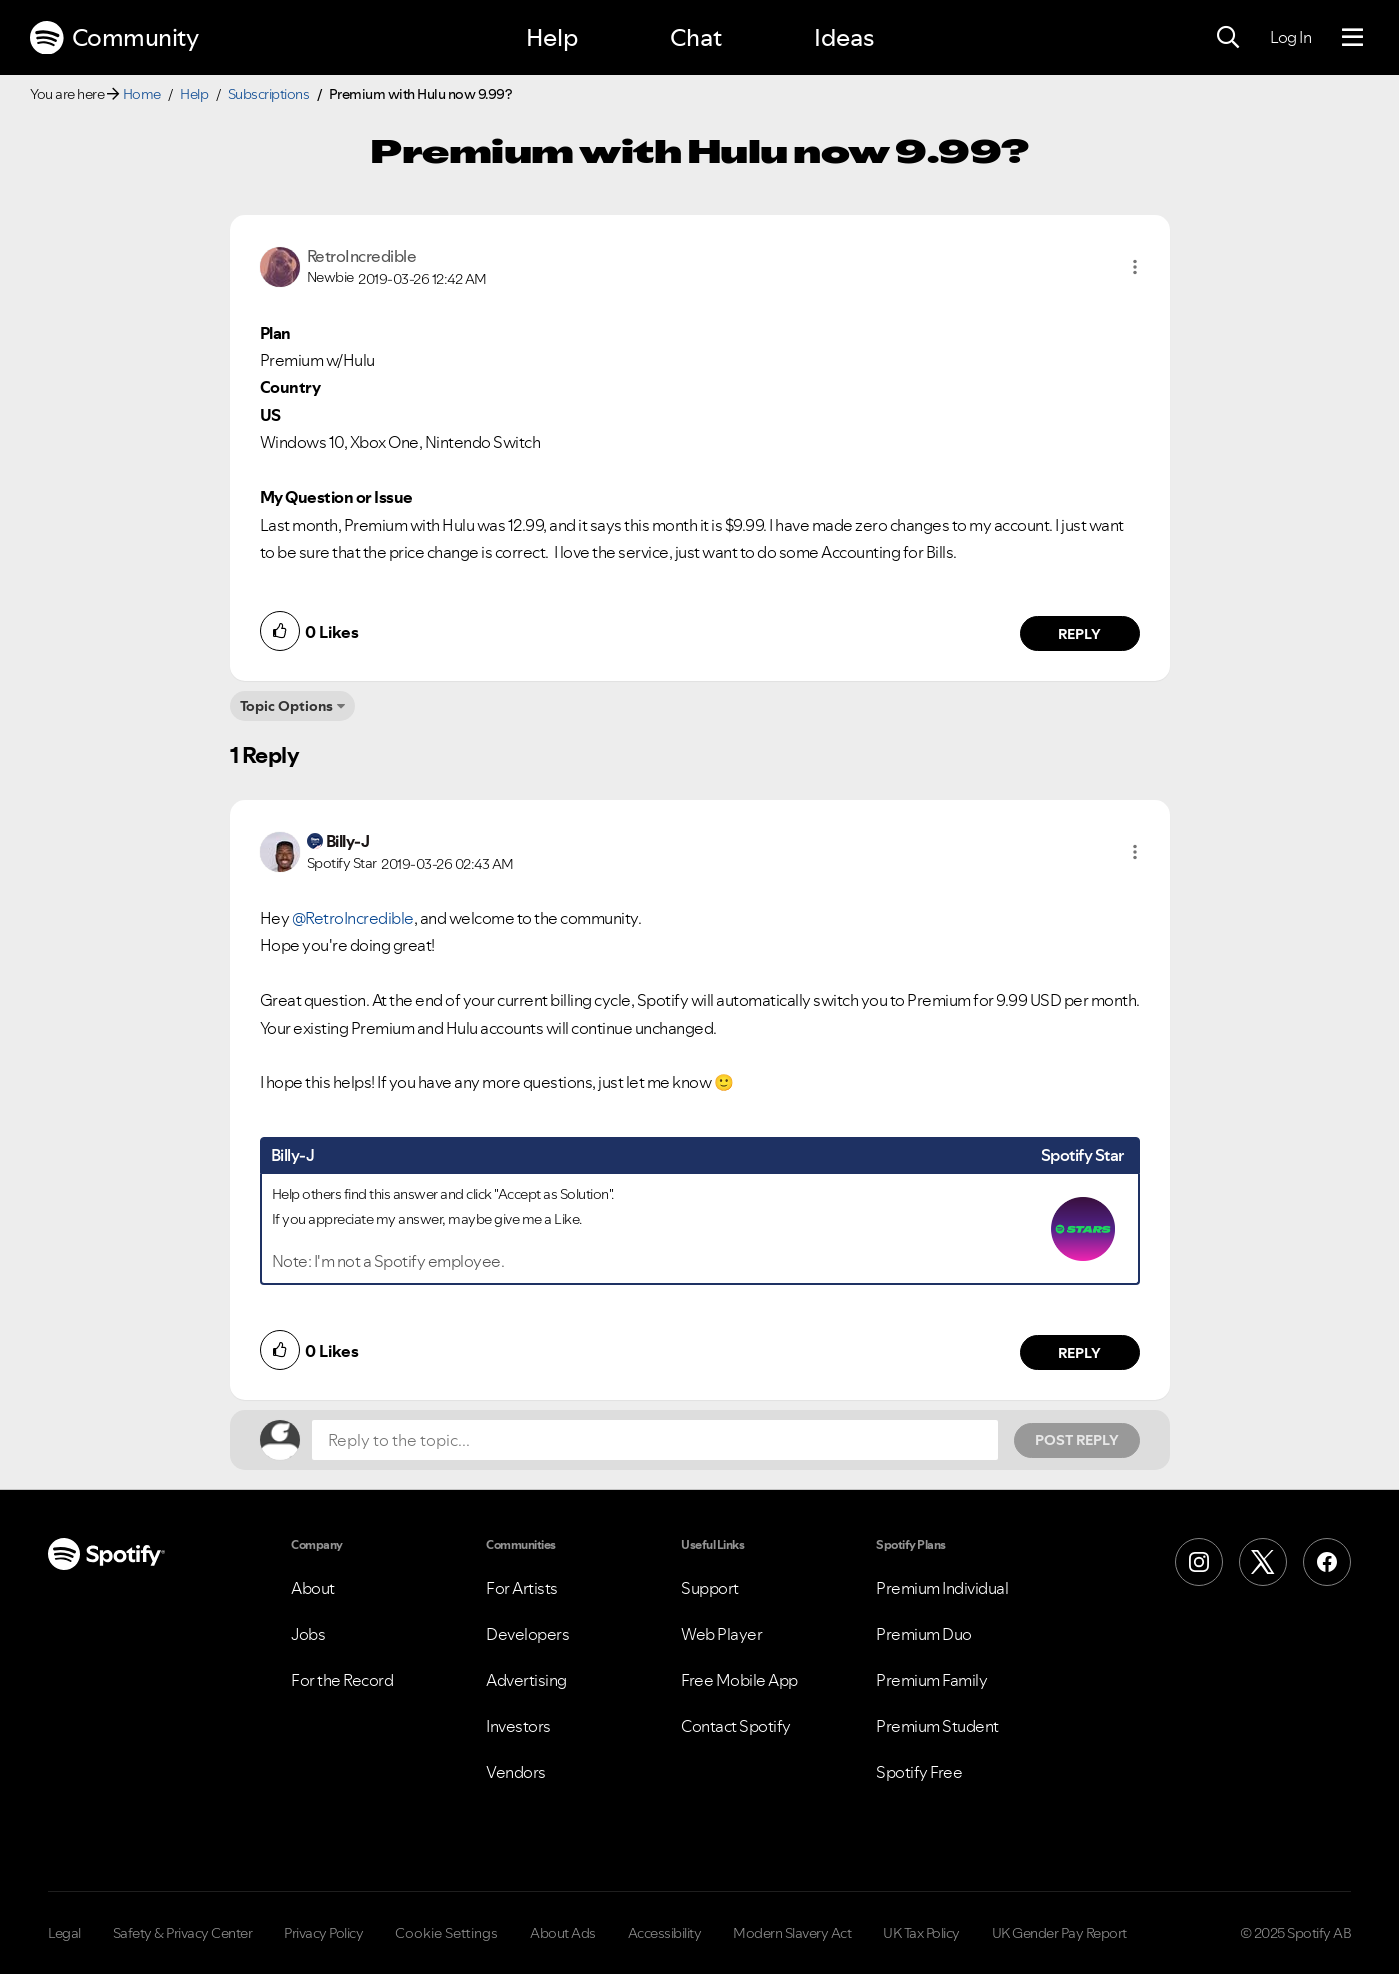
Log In (1290, 37)
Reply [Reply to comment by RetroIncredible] (1079, 634)
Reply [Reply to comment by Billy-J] (1079, 1353)
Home (142, 94)
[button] (1135, 267)
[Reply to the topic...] (655, 1440)
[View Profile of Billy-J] (348, 841)
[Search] (1228, 38)
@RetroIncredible (353, 918)
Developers (527, 1634)
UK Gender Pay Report (1059, 1933)
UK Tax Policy (921, 1933)
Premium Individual (942, 1588)
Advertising (526, 1680)
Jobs (308, 1634)
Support (710, 1588)
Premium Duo (924, 1634)
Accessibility (665, 1933)
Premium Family (931, 1680)
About (313, 1588)
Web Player (721, 1634)
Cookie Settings (446, 1933)
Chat (696, 37)
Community (114, 38)
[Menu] (1352, 38)
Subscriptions (269, 94)
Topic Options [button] (286, 706)
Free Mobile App (739, 1680)
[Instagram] (1199, 1562)
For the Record (342, 1680)
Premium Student (937, 1726)
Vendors (516, 1772)
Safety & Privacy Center (183, 1933)
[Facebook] (1327, 1562)
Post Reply (1077, 1440)
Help (552, 37)
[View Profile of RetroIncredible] (362, 256)
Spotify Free (919, 1772)
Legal (64, 1933)
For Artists (522, 1588)
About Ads (563, 1933)
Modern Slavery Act (792, 1933)
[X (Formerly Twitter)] (1263, 1562)
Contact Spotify (736, 1726)
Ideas (844, 37)
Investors (518, 1726)
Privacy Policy (323, 1933)
